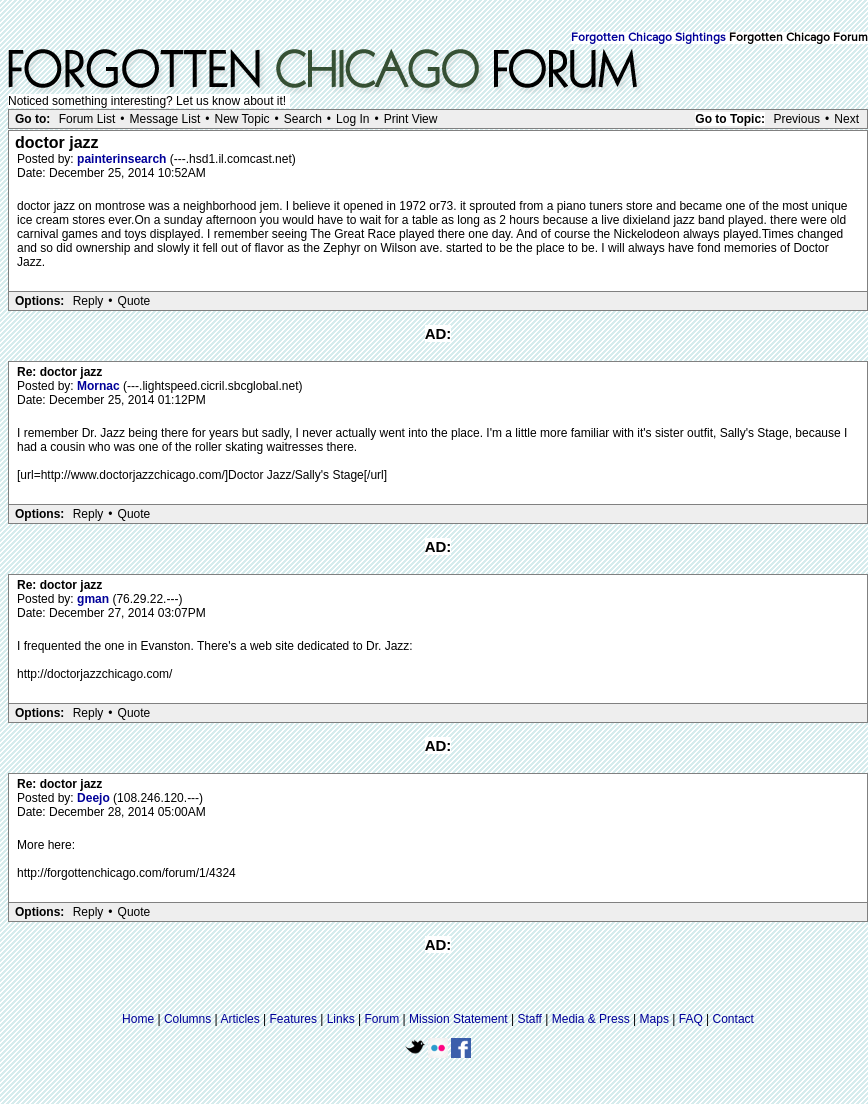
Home (138, 1019)
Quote (134, 301)
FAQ (691, 1019)
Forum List (87, 119)
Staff (529, 1019)
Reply (88, 301)
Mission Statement (458, 1019)
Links (341, 1019)
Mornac (100, 386)
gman (94, 599)
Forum (382, 1019)
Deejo (95, 798)
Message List (165, 119)
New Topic (241, 119)
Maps (654, 1019)
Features (293, 1019)
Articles (239, 1019)
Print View (411, 119)
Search (303, 119)
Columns (187, 1019)
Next (846, 119)
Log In (352, 119)
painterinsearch (123, 159)
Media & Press (591, 1019)
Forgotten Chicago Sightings (648, 38)
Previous (796, 119)
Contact (733, 1019)
